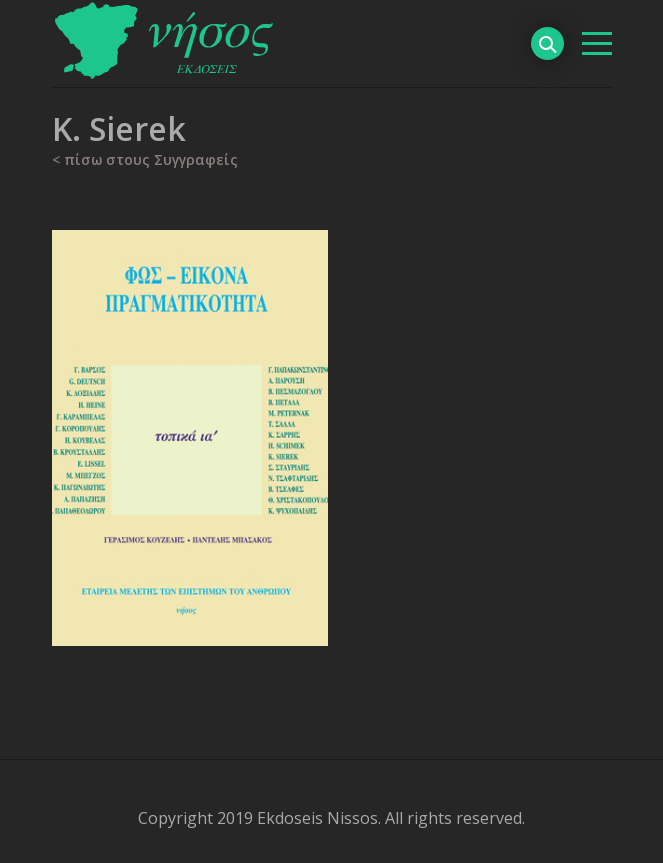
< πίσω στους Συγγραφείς (145, 159)
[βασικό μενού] (597, 43)
